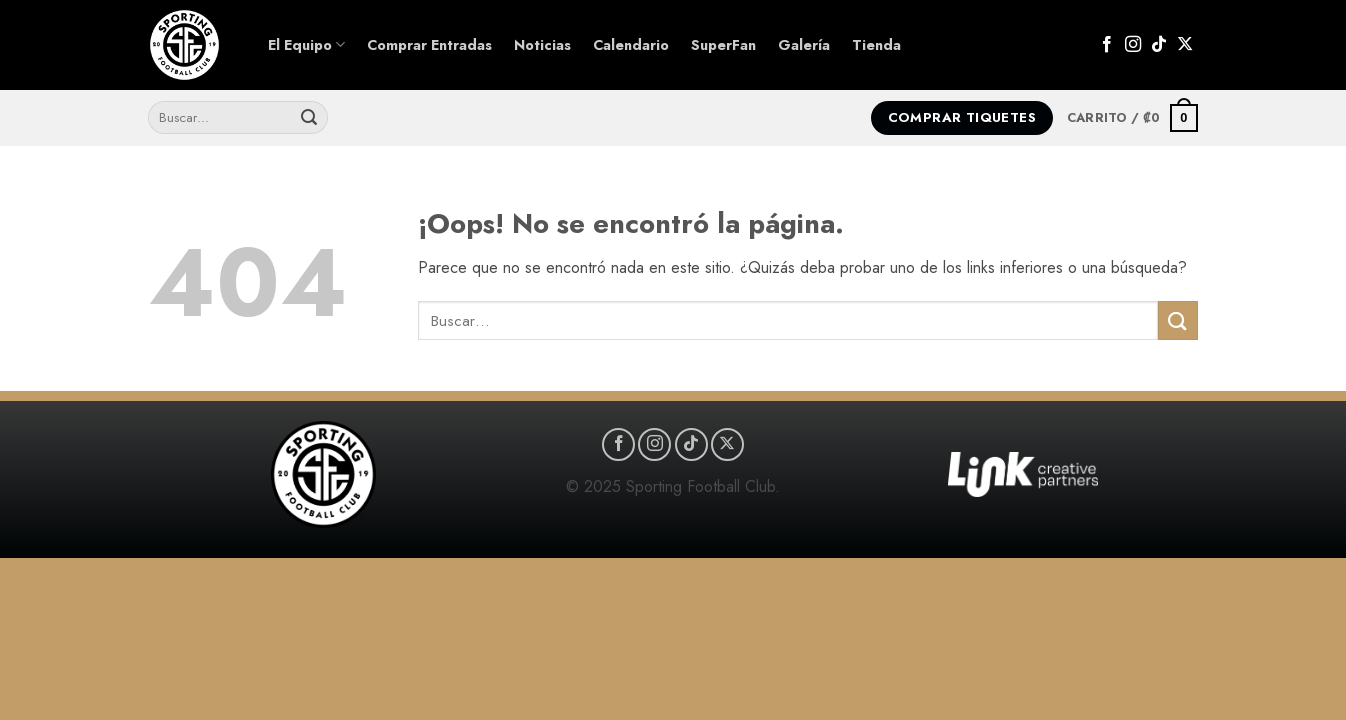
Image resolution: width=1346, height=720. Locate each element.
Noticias (542, 45)
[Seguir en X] (1185, 45)
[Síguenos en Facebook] (1107, 45)
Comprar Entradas (429, 45)
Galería (804, 45)
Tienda (876, 45)
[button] (1132, 118)
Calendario (631, 45)
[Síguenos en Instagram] (1133, 45)
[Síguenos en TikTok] (1159, 45)
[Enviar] (309, 118)
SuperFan (723, 45)
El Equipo (306, 45)
